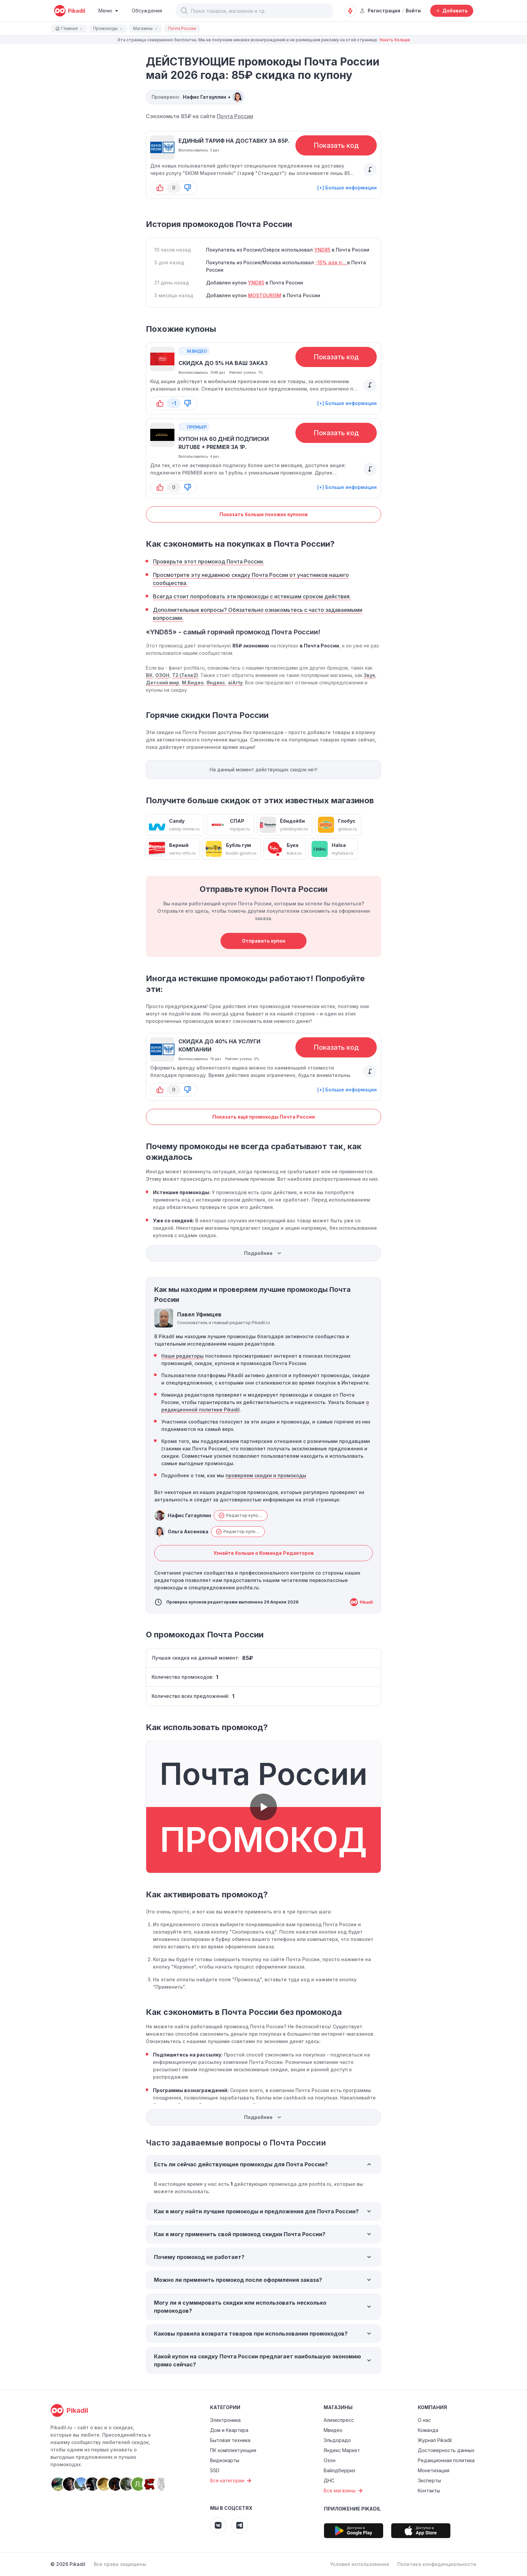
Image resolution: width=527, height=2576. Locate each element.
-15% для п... (331, 262)
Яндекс (215, 682)
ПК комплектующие (233, 2450)
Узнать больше (394, 39)
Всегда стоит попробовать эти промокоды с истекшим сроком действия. (252, 596)
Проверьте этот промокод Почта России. (208, 561)
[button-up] (160, 188)
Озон (329, 2460)
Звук (369, 675)
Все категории (231, 2480)
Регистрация (380, 10)
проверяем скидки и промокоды (266, 1475)
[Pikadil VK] (218, 2525)
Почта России (235, 116)
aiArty (235, 682)
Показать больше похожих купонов (263, 514)
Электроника (225, 2420)
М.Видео (193, 682)
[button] (184, 11)
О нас (424, 2420)
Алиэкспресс (339, 2420)
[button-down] (188, 188)
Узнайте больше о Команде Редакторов (263, 1553)
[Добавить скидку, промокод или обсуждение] (451, 11)
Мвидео (333, 2430)
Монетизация (433, 2470)
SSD (214, 2470)
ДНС (329, 2480)
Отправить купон (263, 941)
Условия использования (359, 2564)
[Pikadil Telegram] (240, 2525)
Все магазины (344, 2490)
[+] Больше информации (347, 187)
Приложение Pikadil (352, 2509)
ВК (149, 675)
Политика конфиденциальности (436, 2564)
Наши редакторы (182, 1356)
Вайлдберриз (339, 2470)
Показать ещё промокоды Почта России (263, 1117)
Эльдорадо (337, 2440)
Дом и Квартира (229, 2430)
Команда (428, 2430)
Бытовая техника (230, 2440)
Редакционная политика (446, 2460)
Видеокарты (224, 2460)
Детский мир (162, 682)
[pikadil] (69, 11)
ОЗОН (162, 675)
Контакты (429, 2490)
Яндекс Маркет (342, 2450)
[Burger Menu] (108, 11)
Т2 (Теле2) (185, 675)
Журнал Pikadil (435, 2440)
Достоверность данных (446, 2450)
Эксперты (429, 2480)
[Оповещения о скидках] (350, 11)
